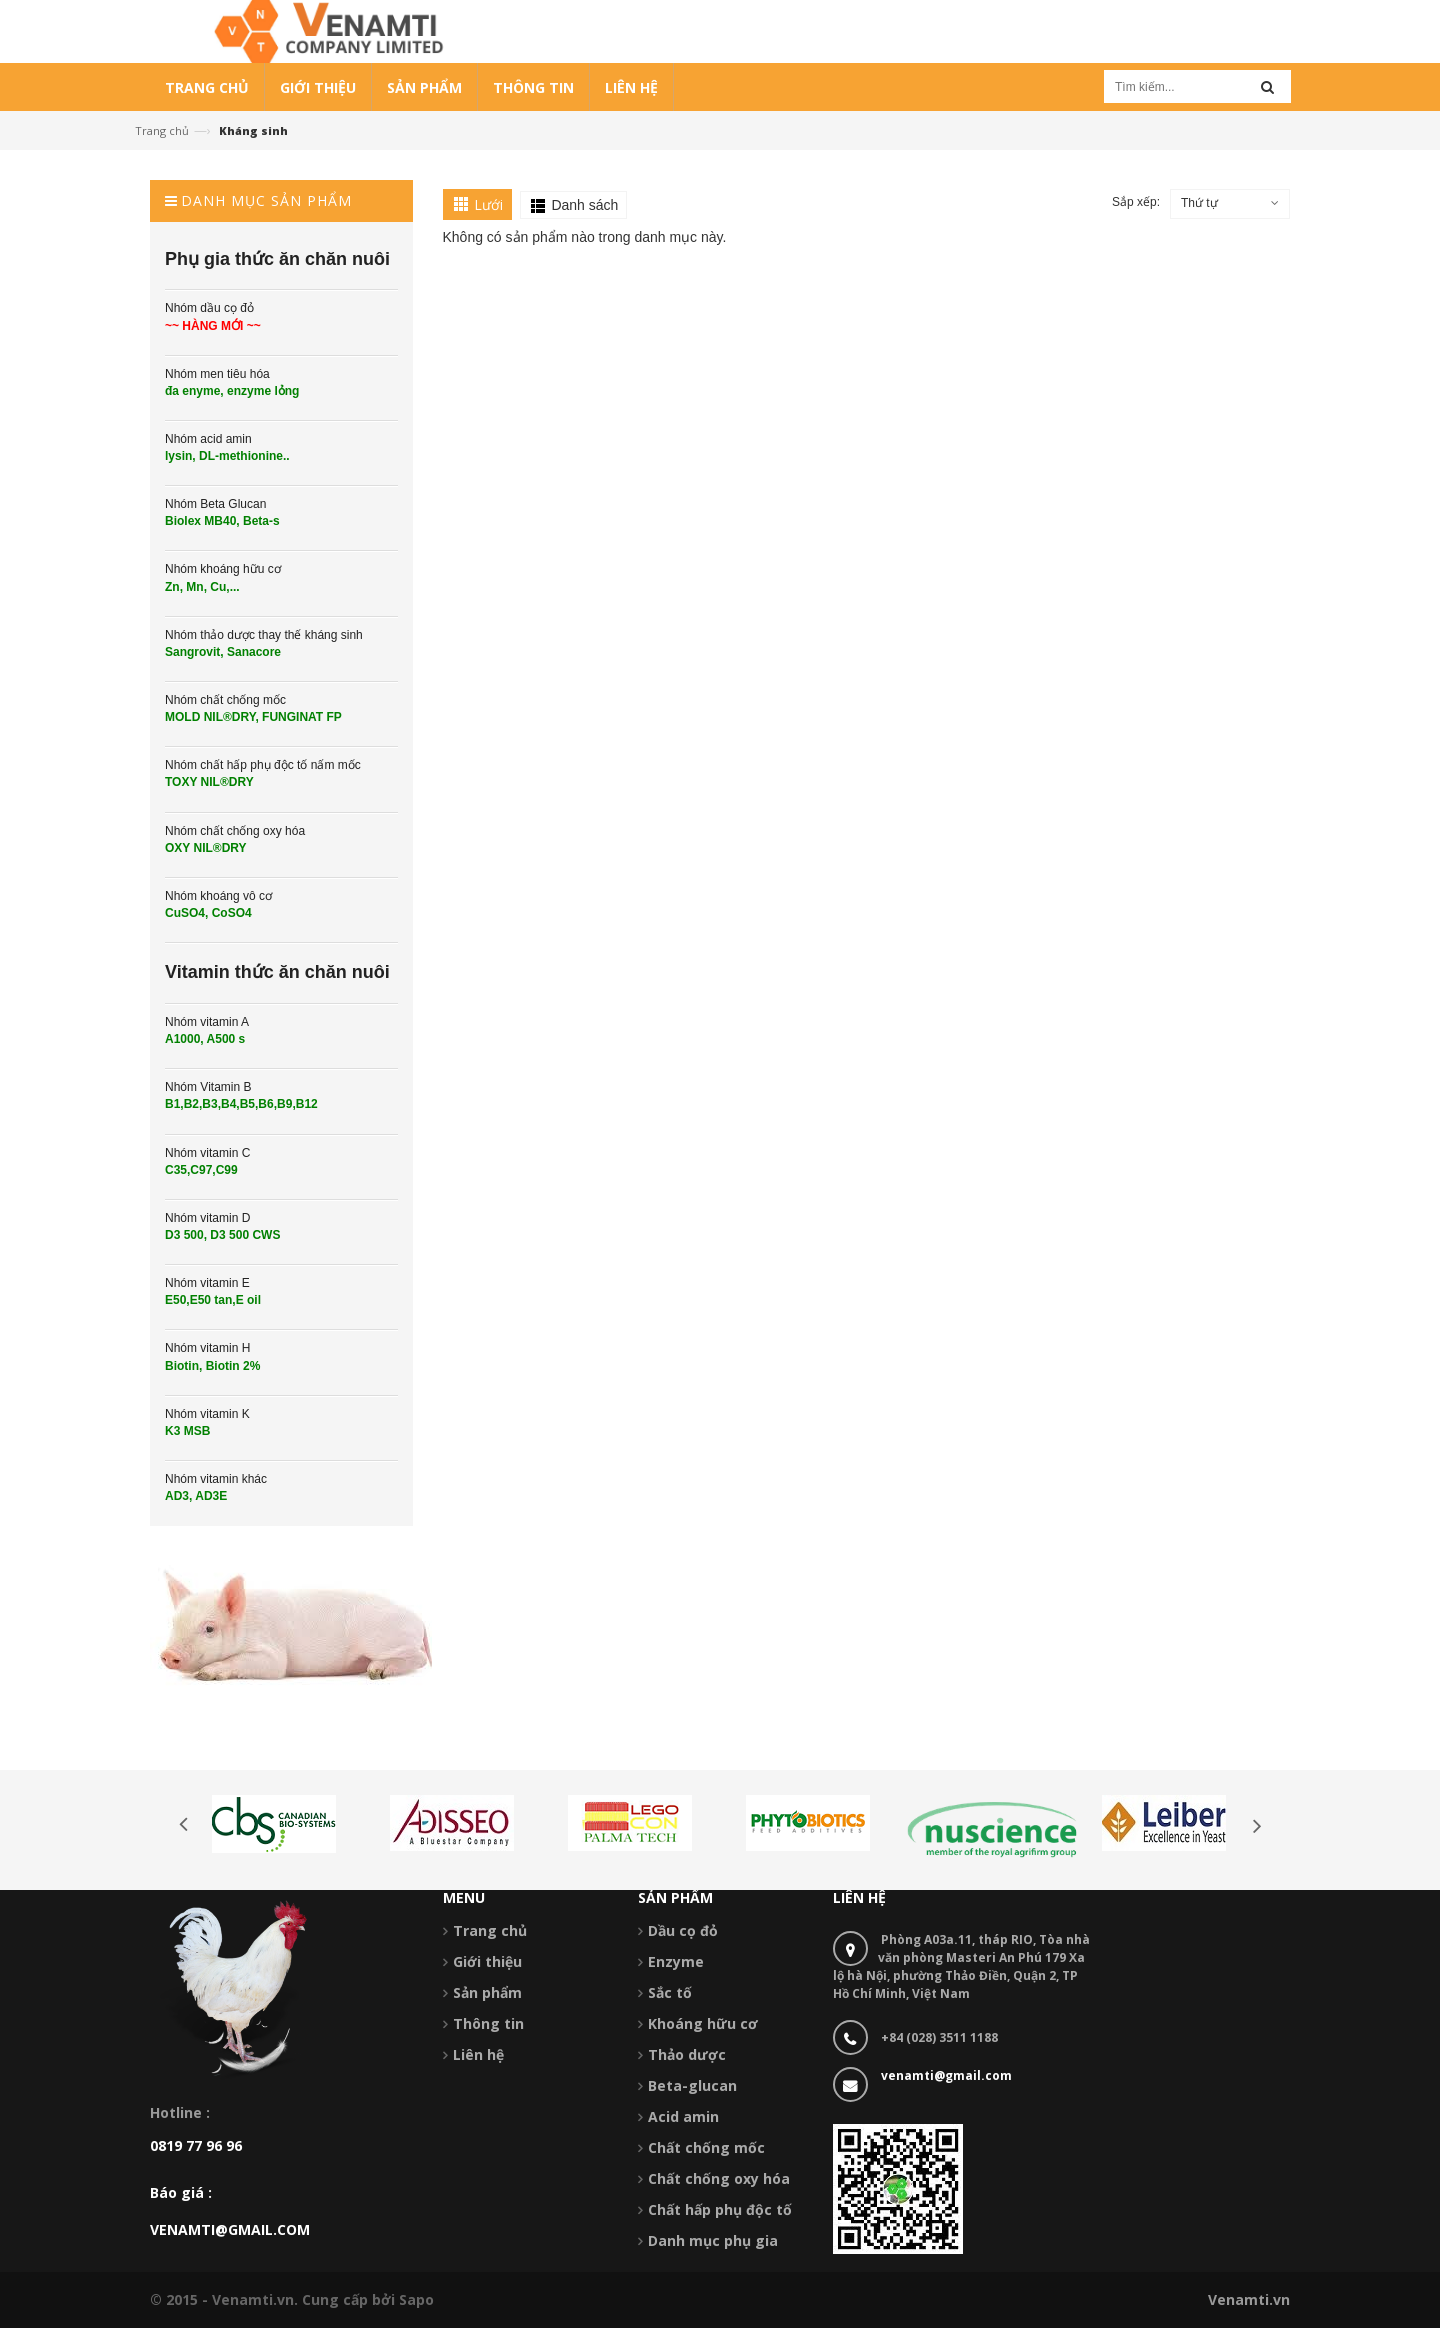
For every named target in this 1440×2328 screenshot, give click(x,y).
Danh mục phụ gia (713, 2240)
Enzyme (676, 1961)
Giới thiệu (487, 1961)
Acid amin (683, 2116)
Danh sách (584, 205)
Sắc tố (670, 1992)
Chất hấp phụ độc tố (720, 2209)
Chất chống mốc (706, 2147)
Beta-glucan (692, 2085)
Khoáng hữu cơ (703, 2023)
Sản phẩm (487, 1992)
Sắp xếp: (1136, 202)
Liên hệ (478, 2054)
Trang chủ (162, 130)
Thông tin (488, 2023)
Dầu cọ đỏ (683, 1930)
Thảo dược (687, 2054)
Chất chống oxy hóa (719, 2178)
